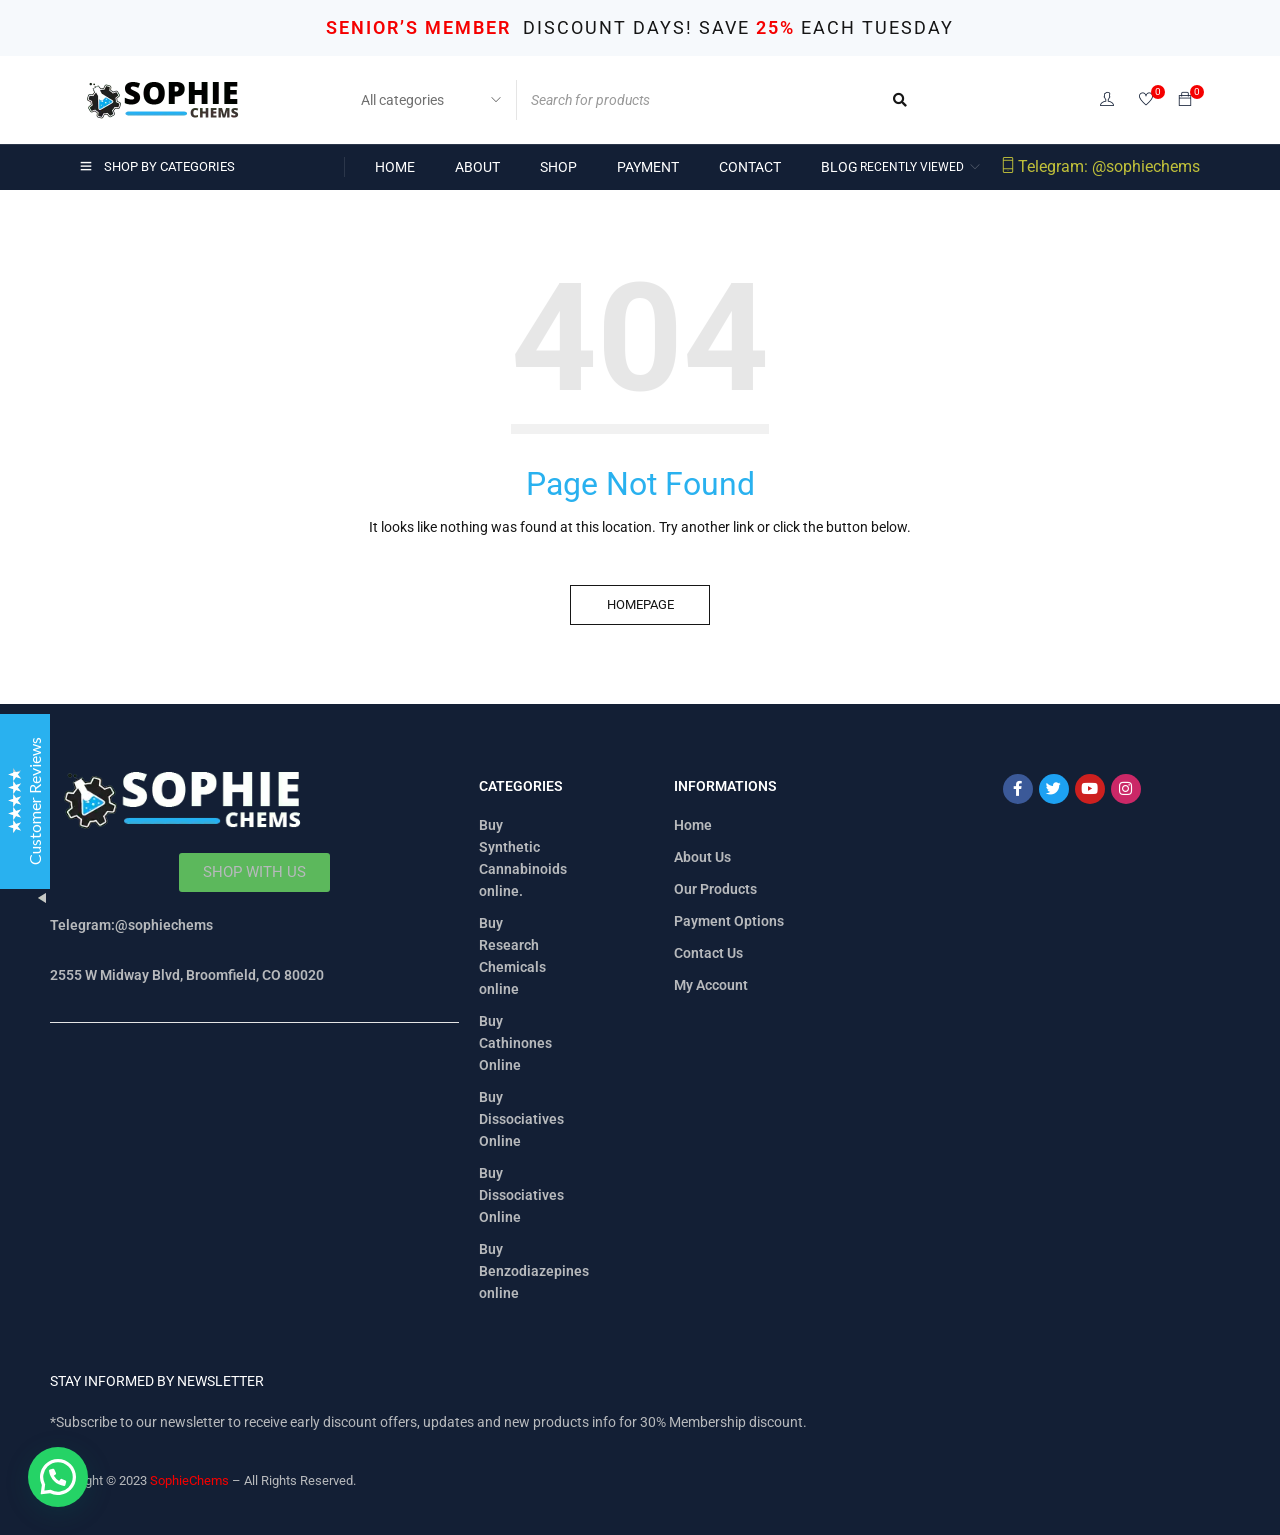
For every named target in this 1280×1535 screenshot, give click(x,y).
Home (693, 825)
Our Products (715, 889)
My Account (711, 985)
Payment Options (729, 921)
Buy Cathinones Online (515, 1043)
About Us (702, 857)
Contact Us (708, 953)
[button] (58, 1477)
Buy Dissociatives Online (521, 1119)
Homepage (640, 604)
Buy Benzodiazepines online (534, 1271)
